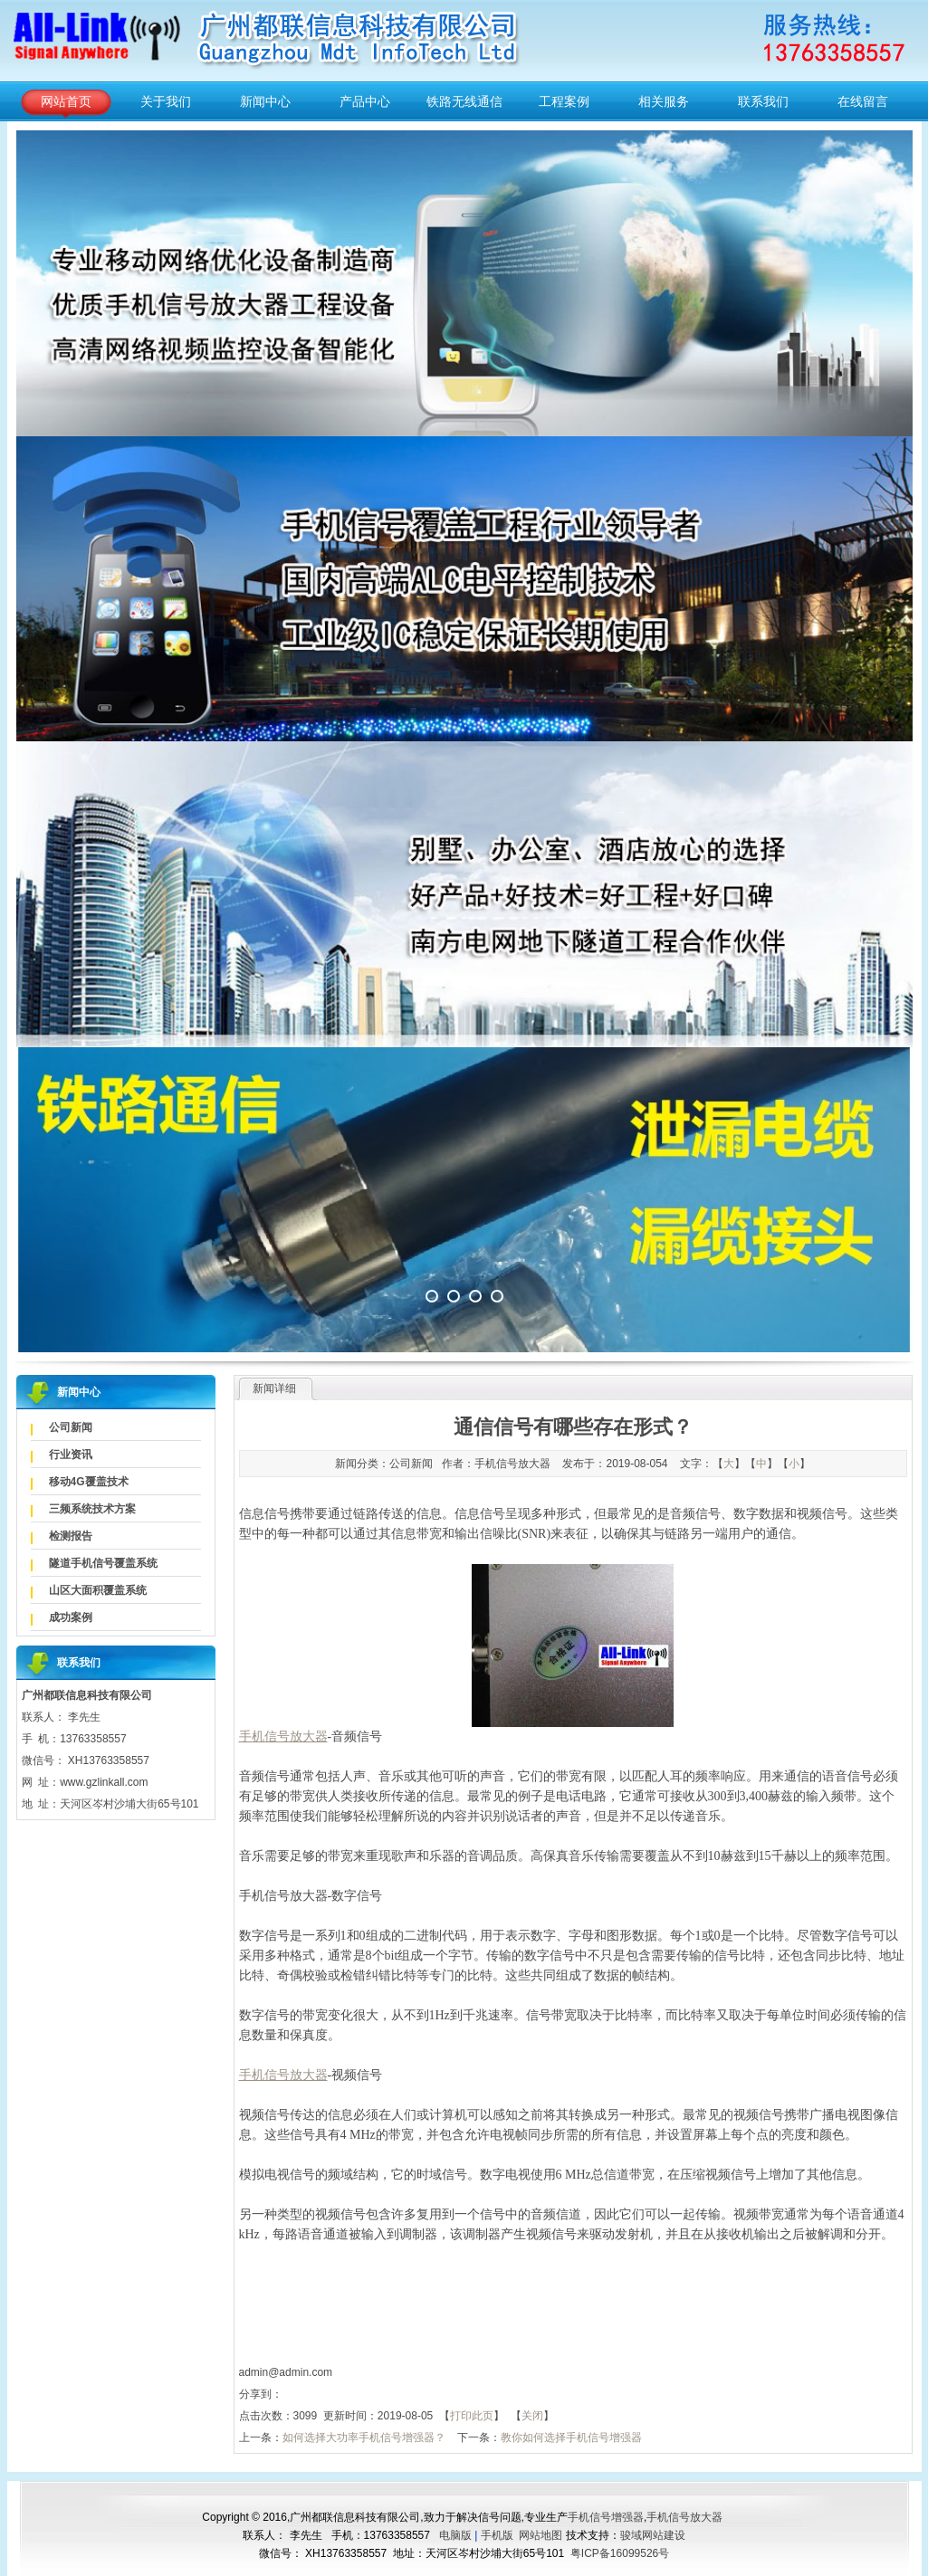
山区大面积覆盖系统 (98, 1590)
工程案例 (564, 101)
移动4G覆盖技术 (89, 1481)
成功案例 (70, 1617)
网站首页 (66, 101)
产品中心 (365, 101)
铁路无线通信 (464, 101)
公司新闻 (70, 1427)
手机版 (497, 2535)
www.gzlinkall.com (104, 1782)
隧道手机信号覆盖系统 (103, 1563)
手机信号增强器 (606, 2517)
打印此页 (471, 2415)
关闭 (532, 2415)
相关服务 (663, 101)
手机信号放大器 (684, 2517)
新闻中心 (265, 101)
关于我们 (165, 101)
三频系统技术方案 (92, 1509)
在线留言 (862, 101)
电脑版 (455, 2535)
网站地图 (540, 2535)
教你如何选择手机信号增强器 (571, 2437)
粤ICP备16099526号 (619, 2553)
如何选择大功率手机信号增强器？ (363, 2437)
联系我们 (763, 101)
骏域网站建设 (652, 2535)
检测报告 (70, 1536)
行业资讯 (70, 1454)
